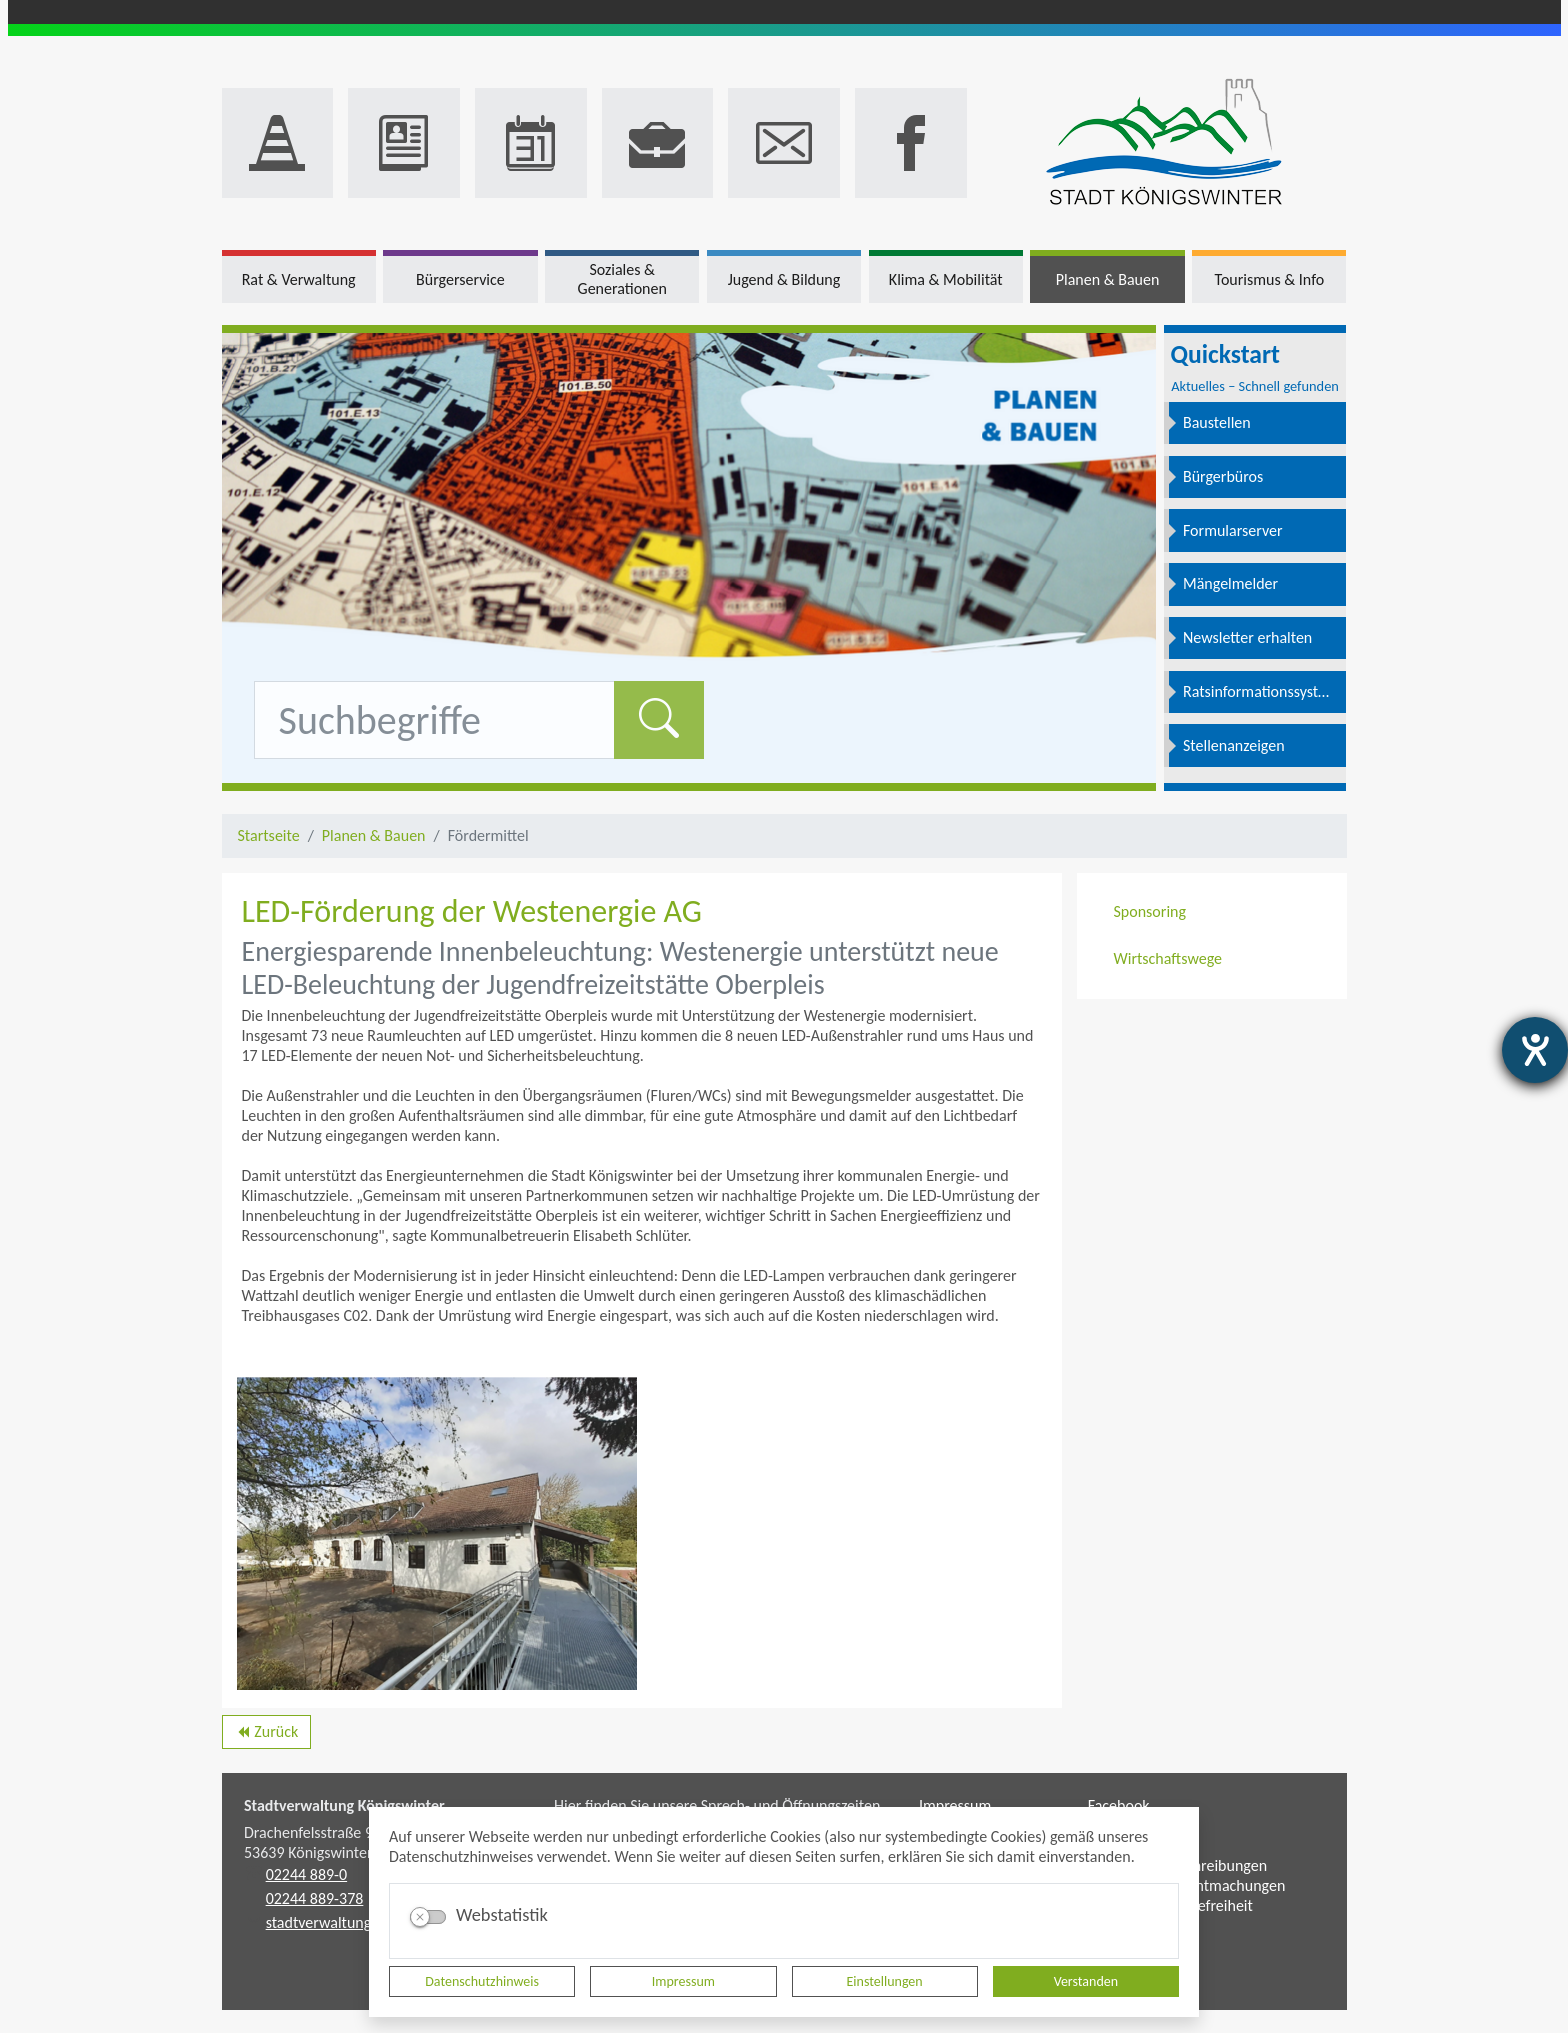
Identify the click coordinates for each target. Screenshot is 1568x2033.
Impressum (683, 1981)
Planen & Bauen (374, 835)
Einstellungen (885, 1981)
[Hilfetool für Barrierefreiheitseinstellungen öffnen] (1535, 1050)
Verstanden (1086, 1981)
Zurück (266, 1735)
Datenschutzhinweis (482, 1981)
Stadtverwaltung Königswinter (344, 1805)
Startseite (269, 835)
